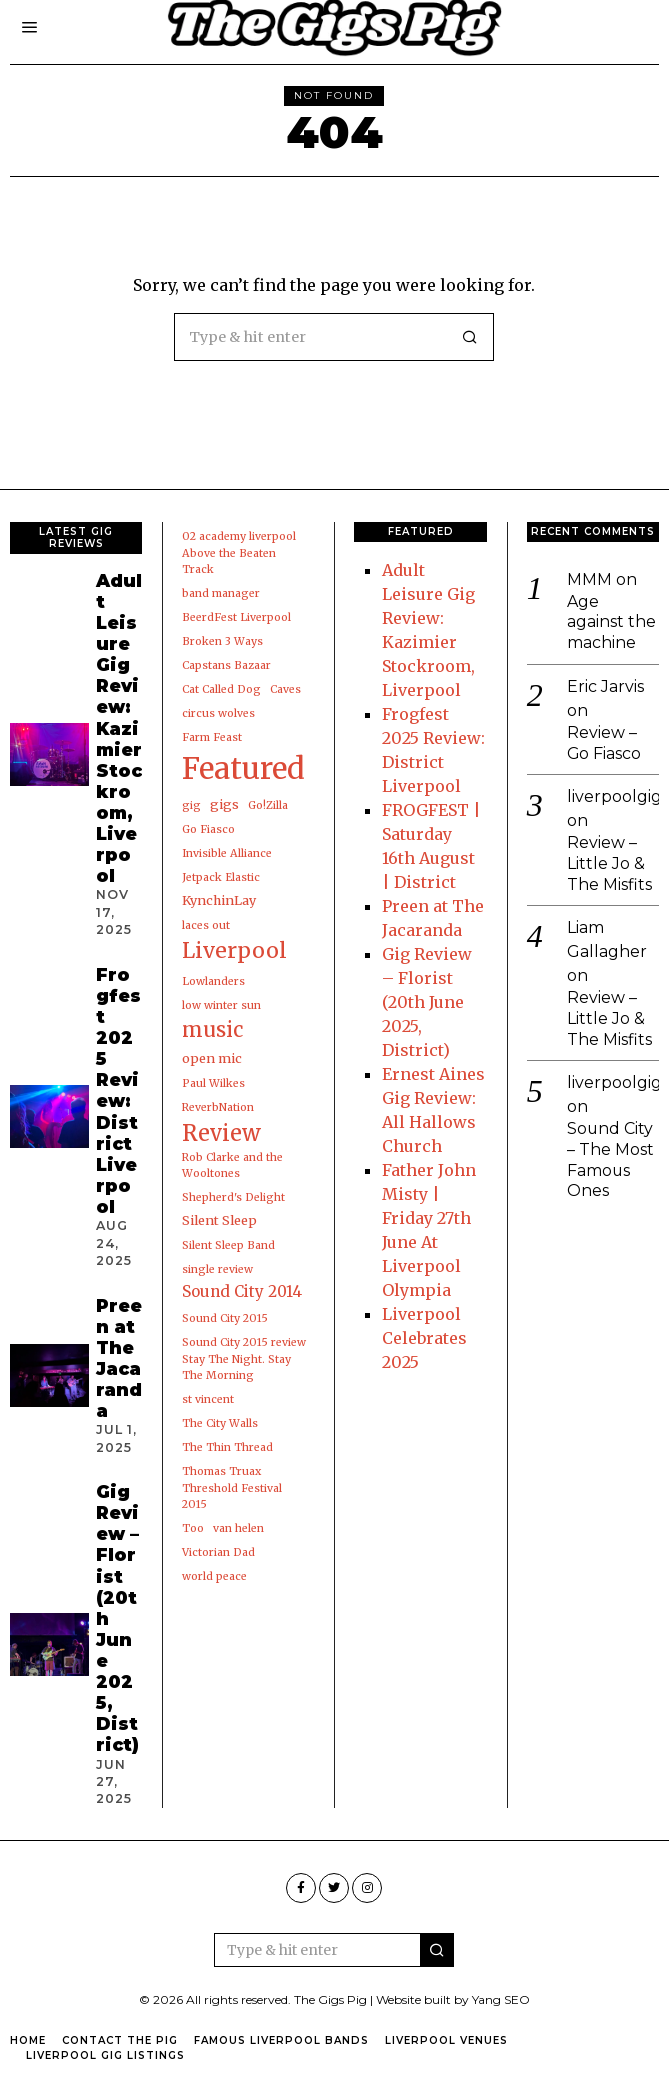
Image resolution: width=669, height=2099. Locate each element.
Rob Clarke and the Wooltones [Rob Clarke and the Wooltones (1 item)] (232, 1165)
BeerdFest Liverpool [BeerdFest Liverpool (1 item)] (236, 617)
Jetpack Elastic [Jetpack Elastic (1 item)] (221, 877)
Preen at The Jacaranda (119, 1358)
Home (28, 2040)
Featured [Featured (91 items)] (243, 768)
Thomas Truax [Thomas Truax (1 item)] (221, 1471)
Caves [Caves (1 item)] (285, 689)
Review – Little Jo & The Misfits (609, 864)
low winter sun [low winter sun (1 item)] (221, 1005)
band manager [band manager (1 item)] (221, 593)
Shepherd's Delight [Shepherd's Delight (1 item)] (233, 1197)
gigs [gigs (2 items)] (224, 804)
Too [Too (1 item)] (193, 1528)
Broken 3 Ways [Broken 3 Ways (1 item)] (222, 641)
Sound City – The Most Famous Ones (610, 1161)
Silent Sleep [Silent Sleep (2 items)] (219, 1220)
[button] (470, 337)
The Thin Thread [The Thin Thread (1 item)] (227, 1447)
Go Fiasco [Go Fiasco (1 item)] (208, 829)
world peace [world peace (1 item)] (214, 1576)
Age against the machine (611, 622)
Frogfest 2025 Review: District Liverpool (118, 1090)
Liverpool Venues (446, 2040)
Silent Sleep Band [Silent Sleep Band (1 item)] (228, 1245)
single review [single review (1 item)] (217, 1269)
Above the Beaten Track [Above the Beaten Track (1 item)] (229, 561)
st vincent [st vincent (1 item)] (208, 1399)
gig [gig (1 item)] (191, 805)
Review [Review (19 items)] (221, 1133)
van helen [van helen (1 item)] (238, 1528)
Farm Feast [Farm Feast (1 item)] (212, 737)
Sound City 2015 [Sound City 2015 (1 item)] (225, 1318)
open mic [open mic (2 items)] (212, 1058)
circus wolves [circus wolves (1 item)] (218, 713)
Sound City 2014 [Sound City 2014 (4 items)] (242, 1291)
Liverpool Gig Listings (105, 2055)
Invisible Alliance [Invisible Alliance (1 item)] (227, 853)
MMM (589, 579)
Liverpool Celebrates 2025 (424, 1338)
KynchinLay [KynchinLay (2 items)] (219, 900)
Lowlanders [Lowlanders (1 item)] (213, 981)
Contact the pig (120, 2040)
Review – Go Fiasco (604, 743)
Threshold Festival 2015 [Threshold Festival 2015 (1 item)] (232, 1496)
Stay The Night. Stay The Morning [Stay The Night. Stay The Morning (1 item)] (236, 1367)
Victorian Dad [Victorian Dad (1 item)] (218, 1552)
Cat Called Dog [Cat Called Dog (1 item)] (221, 689)
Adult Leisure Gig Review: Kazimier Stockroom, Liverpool (119, 728)
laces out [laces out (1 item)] (206, 925)
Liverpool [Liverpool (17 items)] (234, 950)
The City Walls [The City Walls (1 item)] (220, 1423)
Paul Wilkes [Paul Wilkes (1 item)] (213, 1083)
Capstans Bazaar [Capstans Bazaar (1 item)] (226, 665)
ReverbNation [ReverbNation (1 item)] (218, 1107)
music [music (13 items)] (212, 1030)
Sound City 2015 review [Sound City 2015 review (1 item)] (244, 1342)
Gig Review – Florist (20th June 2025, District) (427, 1002)
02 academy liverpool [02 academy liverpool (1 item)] (239, 536)
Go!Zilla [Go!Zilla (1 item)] (268, 805)
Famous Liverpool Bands (281, 2040)
